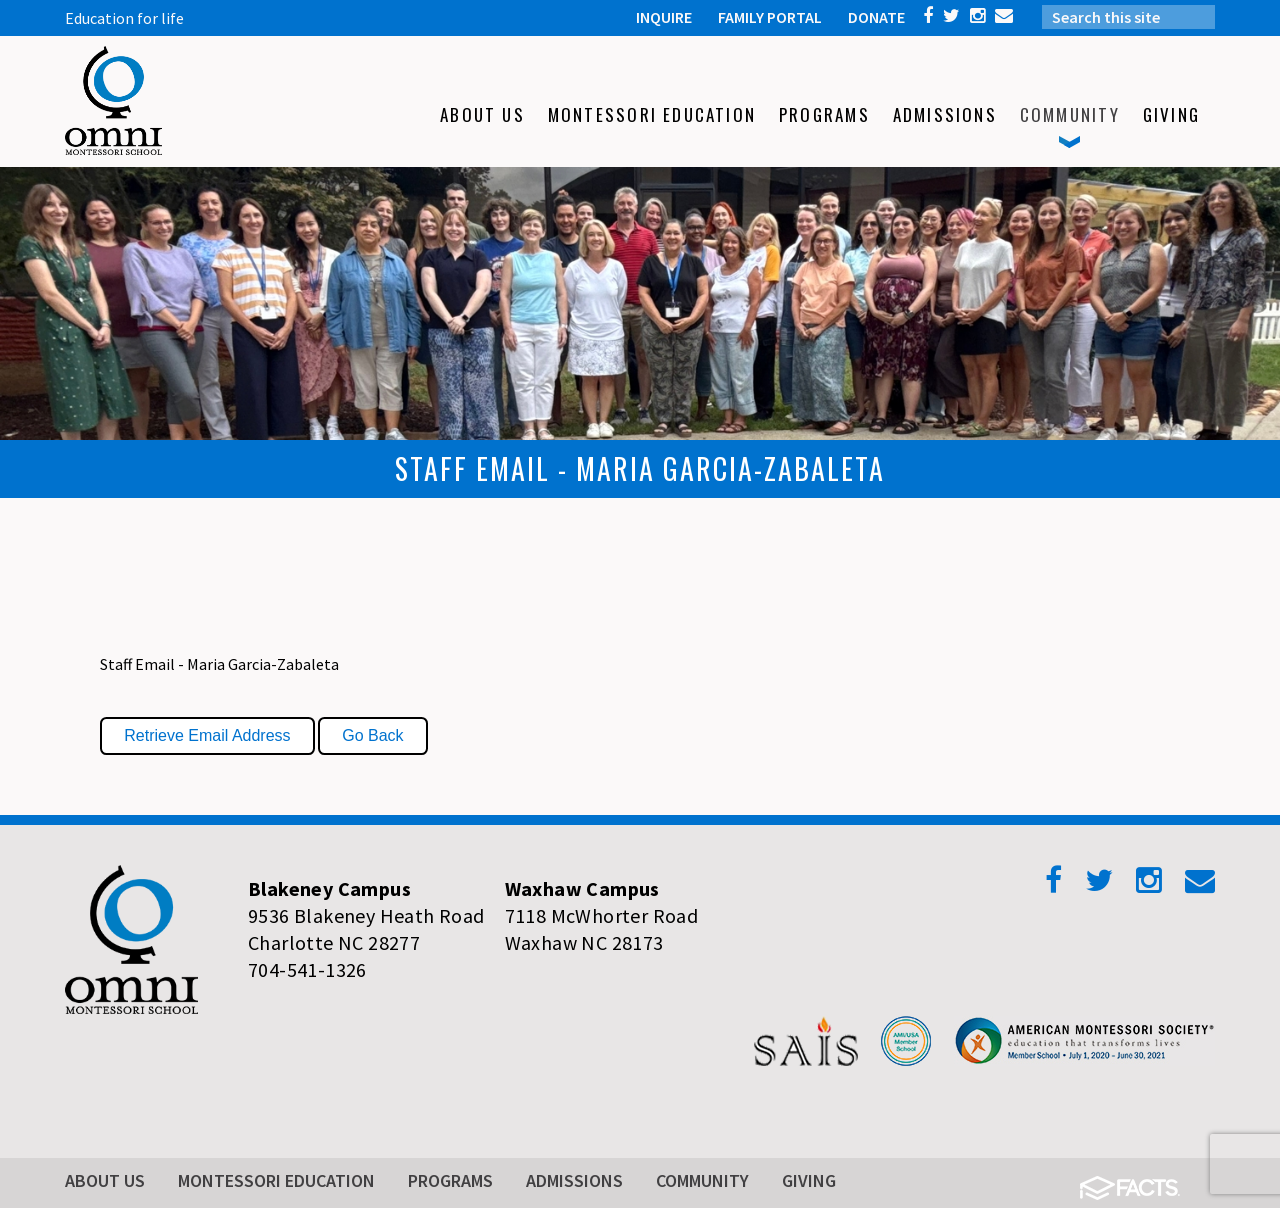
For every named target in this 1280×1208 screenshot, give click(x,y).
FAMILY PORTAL (770, 17)
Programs (450, 1180)
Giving (809, 1180)
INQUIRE (664, 17)
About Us (105, 1180)
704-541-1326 (307, 969)
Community (702, 1180)
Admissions (574, 1180)
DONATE (876, 17)
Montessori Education (276, 1180)
